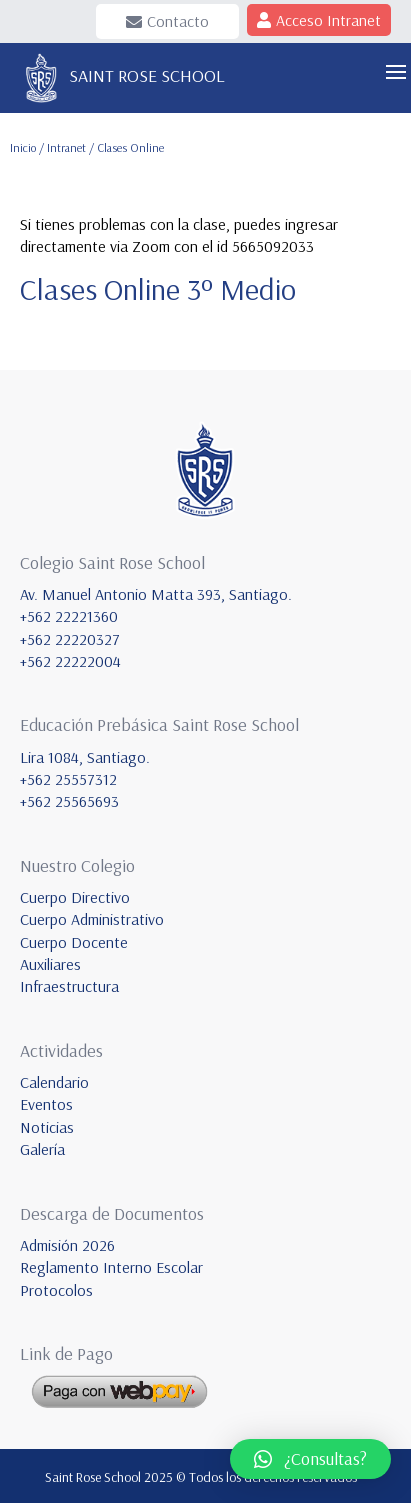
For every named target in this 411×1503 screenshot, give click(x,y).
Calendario (54, 1082)
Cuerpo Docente (74, 942)
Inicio (23, 147)
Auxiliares (50, 964)
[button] (310, 1459)
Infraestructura (69, 986)
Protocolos (56, 1290)
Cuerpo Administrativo (92, 919)
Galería (42, 1149)
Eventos (46, 1104)
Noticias (47, 1127)
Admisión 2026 (67, 1245)
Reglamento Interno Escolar (111, 1267)
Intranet (68, 147)
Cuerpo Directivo (75, 897)
